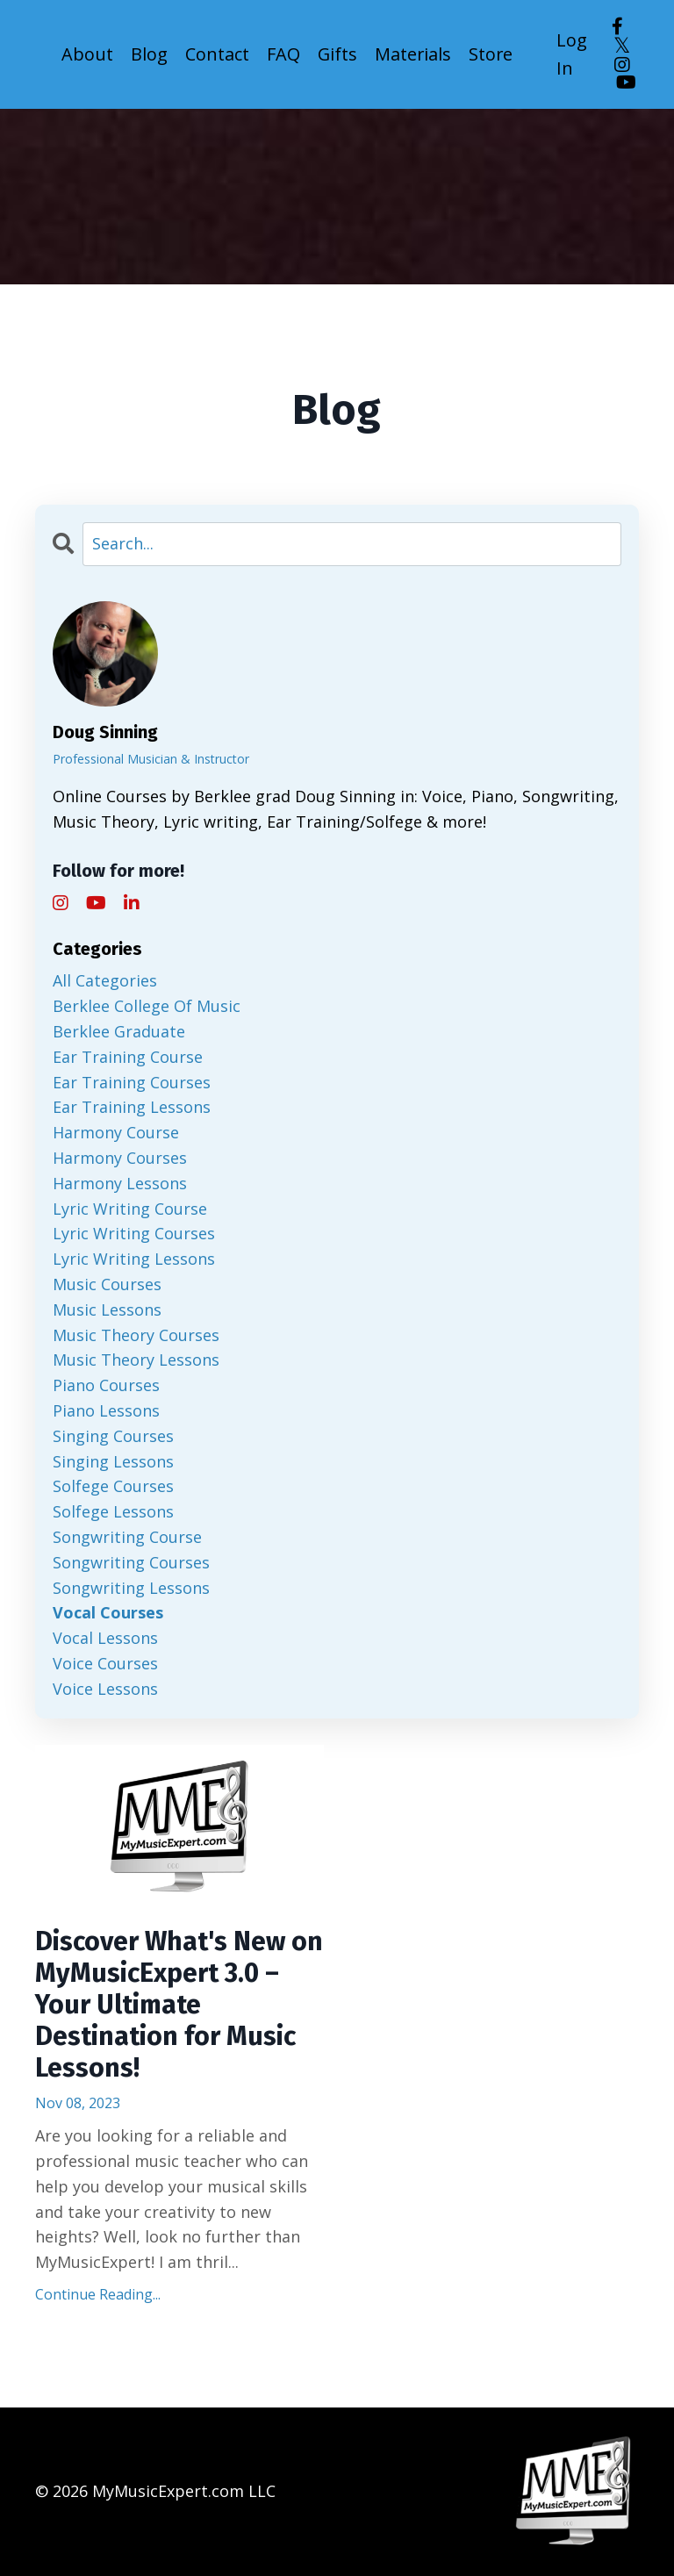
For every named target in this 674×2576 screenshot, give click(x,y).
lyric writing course (130, 1208)
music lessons (107, 1309)
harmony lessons (120, 1183)
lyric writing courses (134, 1233)
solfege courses (113, 1485)
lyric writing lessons (134, 1258)
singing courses (113, 1435)
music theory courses (136, 1334)
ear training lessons (132, 1106)
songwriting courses (131, 1562)
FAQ (283, 54)
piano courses (106, 1385)
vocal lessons (105, 1637)
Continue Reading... (98, 2294)
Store (492, 54)
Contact (217, 54)
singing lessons (113, 1461)
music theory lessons (136, 1359)
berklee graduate (119, 1031)
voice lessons (105, 1688)
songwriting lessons (131, 1587)
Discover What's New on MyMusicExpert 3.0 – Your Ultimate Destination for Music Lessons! (179, 2005)
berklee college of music (146, 1005)
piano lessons (106, 1410)
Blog (149, 54)
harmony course (116, 1132)
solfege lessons (113, 1511)
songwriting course (127, 1536)
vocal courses (108, 1612)
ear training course (128, 1056)
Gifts (338, 54)
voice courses (105, 1663)
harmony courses (120, 1157)
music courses (107, 1284)
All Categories (105, 980)
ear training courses (132, 1082)
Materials (414, 54)
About (87, 54)
